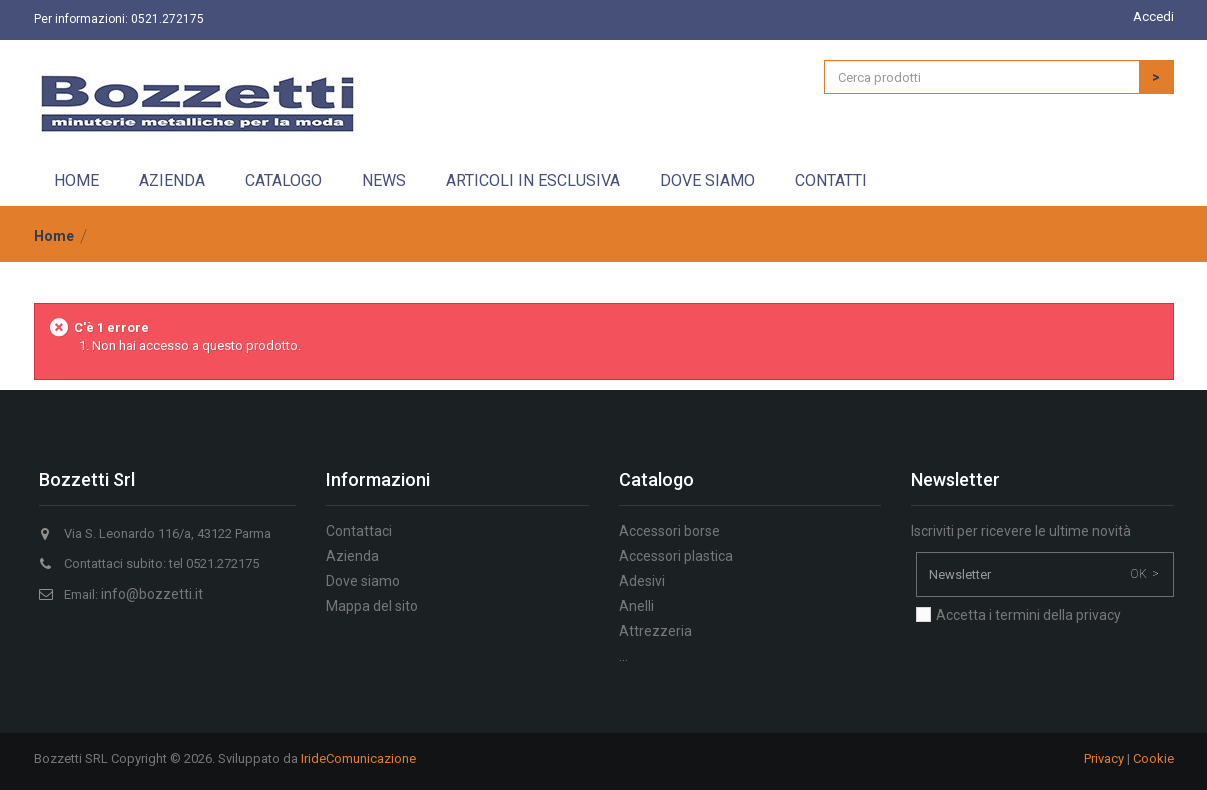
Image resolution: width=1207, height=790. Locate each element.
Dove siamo (707, 180)
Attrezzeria (655, 631)
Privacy (1104, 758)
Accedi (1153, 16)
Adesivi (642, 581)
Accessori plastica (676, 556)
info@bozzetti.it (152, 594)
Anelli (636, 606)
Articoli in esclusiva (533, 180)
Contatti (831, 180)
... (623, 656)
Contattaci (359, 531)
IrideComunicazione (358, 758)
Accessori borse (669, 531)
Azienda (172, 180)
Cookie (1153, 758)
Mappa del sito (372, 606)
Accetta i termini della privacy (1028, 615)
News (384, 180)
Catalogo (283, 180)
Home (76, 180)
